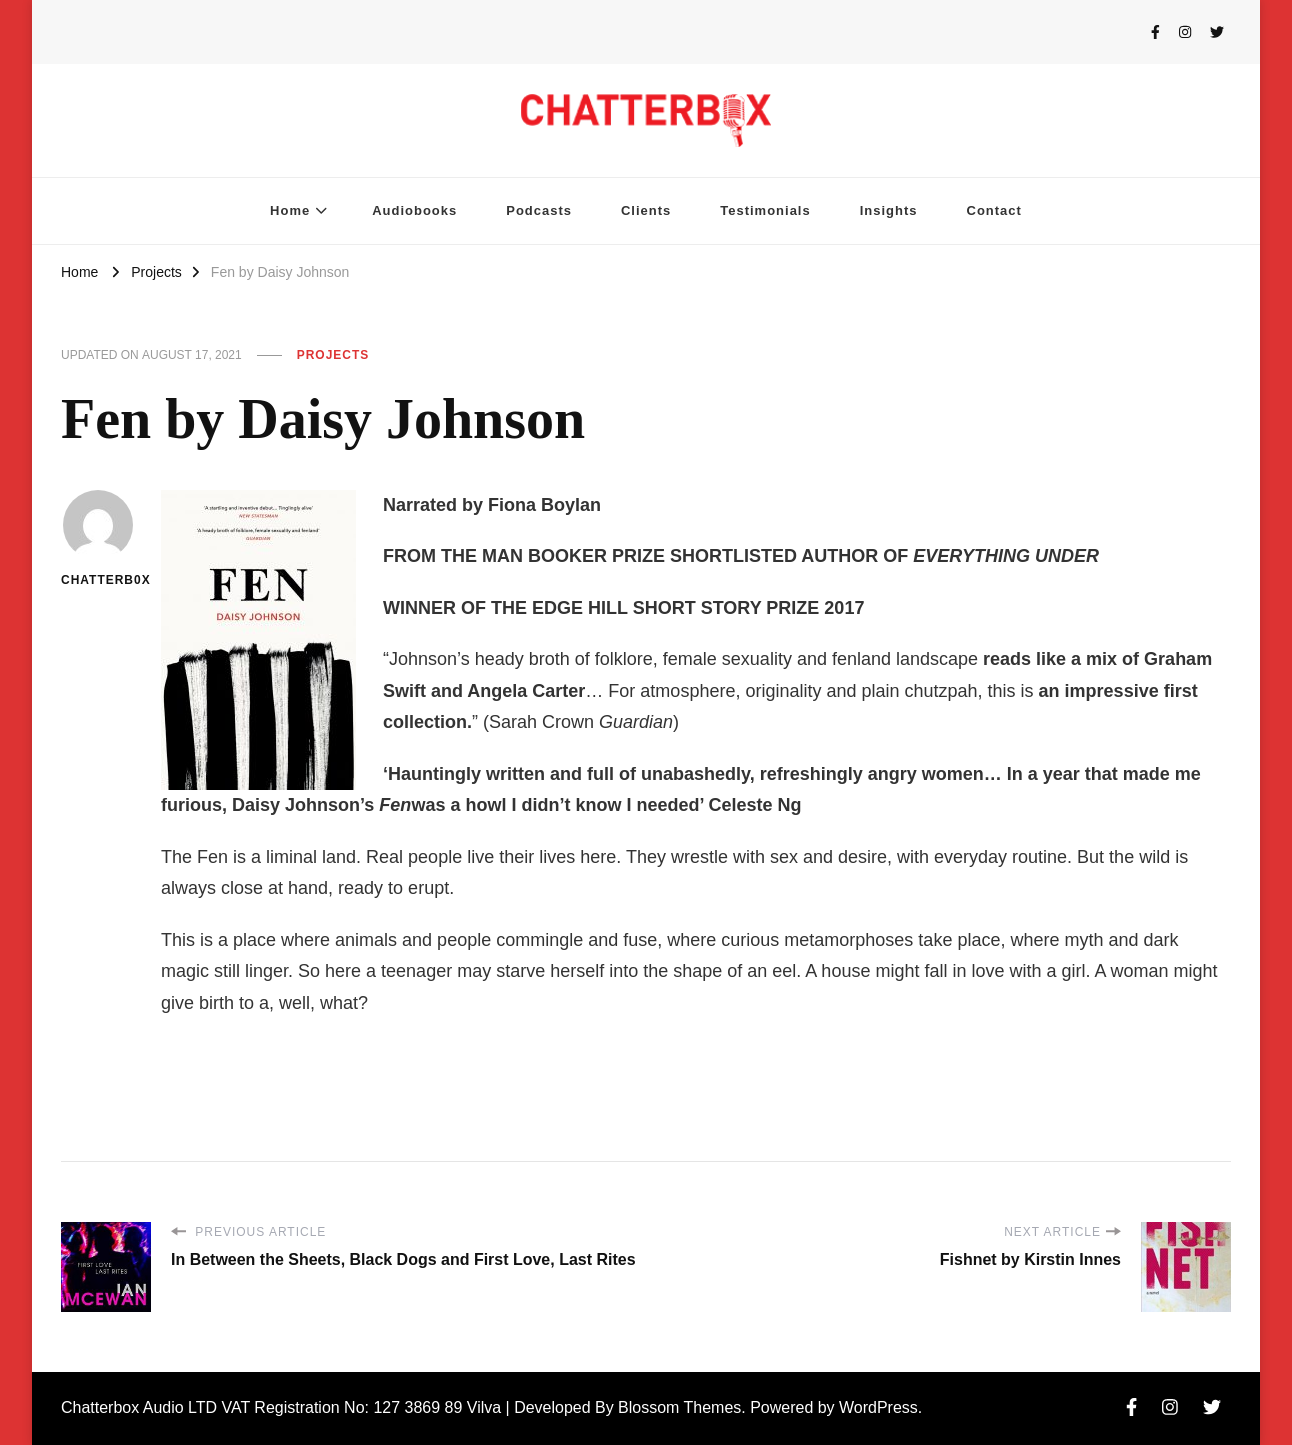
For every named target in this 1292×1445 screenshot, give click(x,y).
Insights (889, 210)
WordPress (878, 1407)
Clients (646, 210)
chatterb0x (98, 538)
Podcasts (539, 210)
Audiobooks (414, 210)
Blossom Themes (679, 1407)
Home (290, 210)
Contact (994, 210)
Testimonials (765, 210)
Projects (333, 355)
